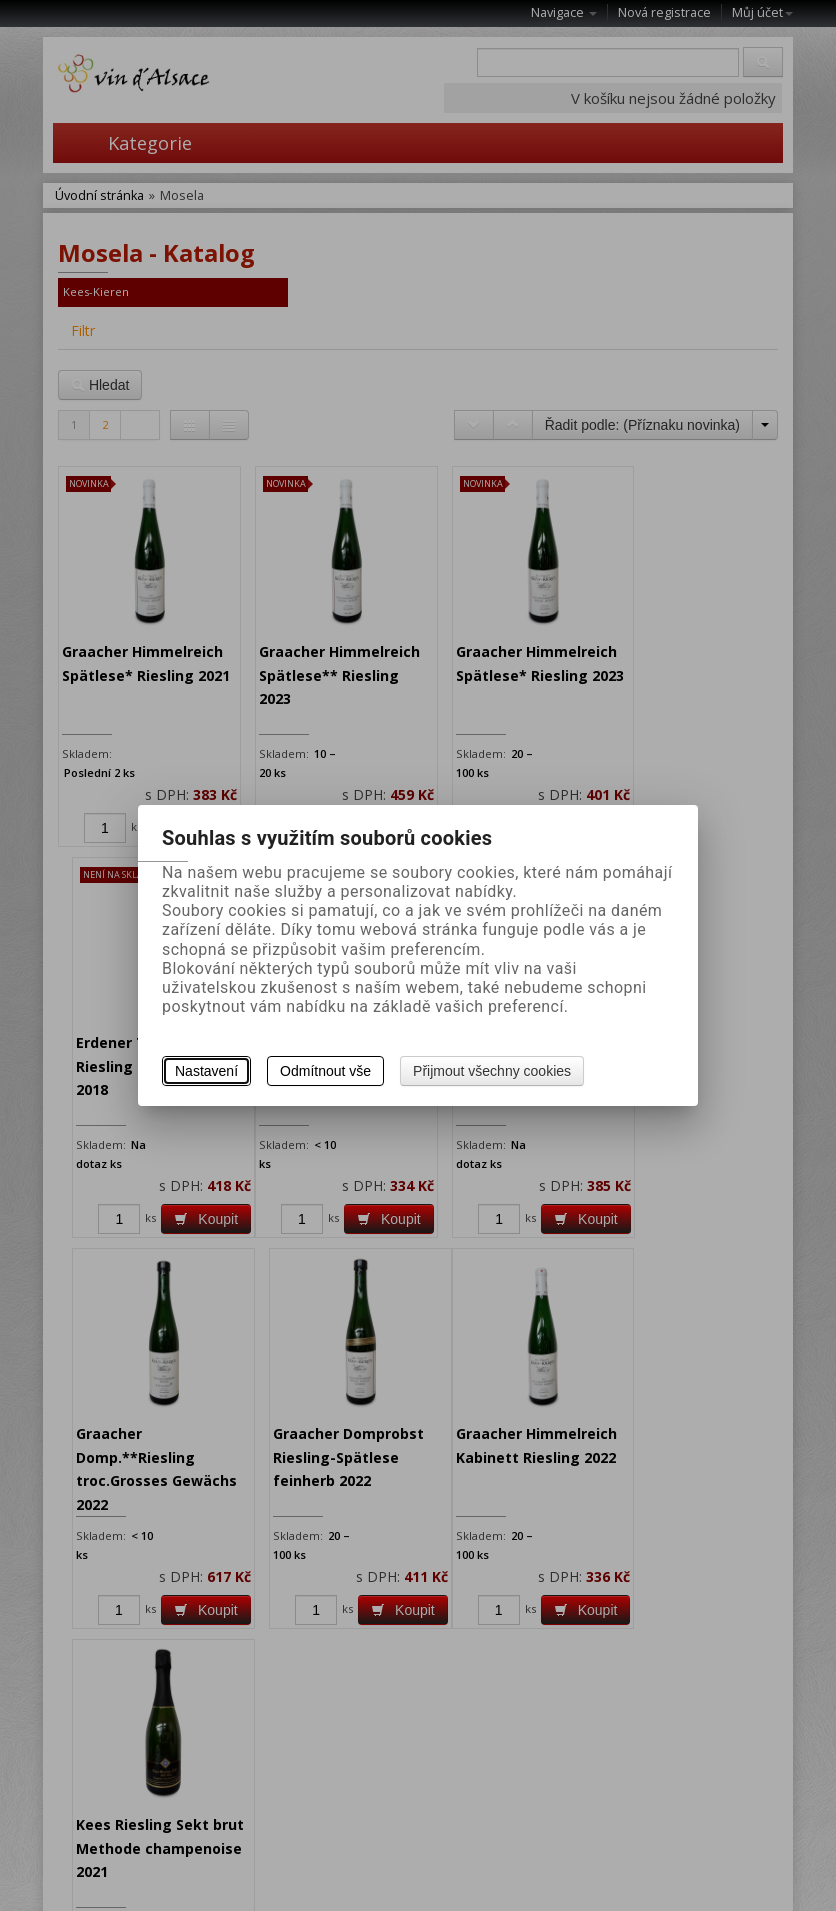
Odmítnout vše (325, 1071)
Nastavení (206, 1071)
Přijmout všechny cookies (492, 1071)
